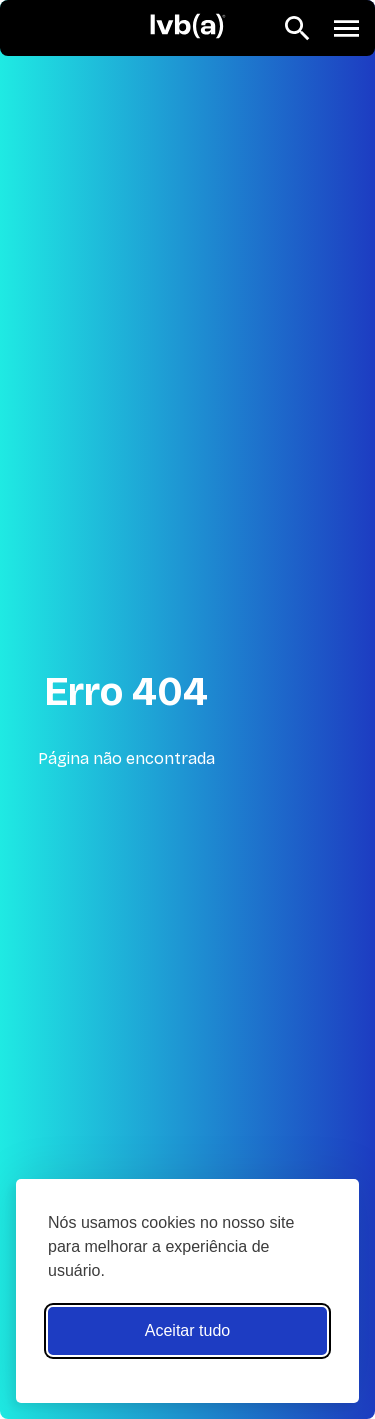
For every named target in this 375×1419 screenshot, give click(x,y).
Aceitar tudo (187, 1330)
